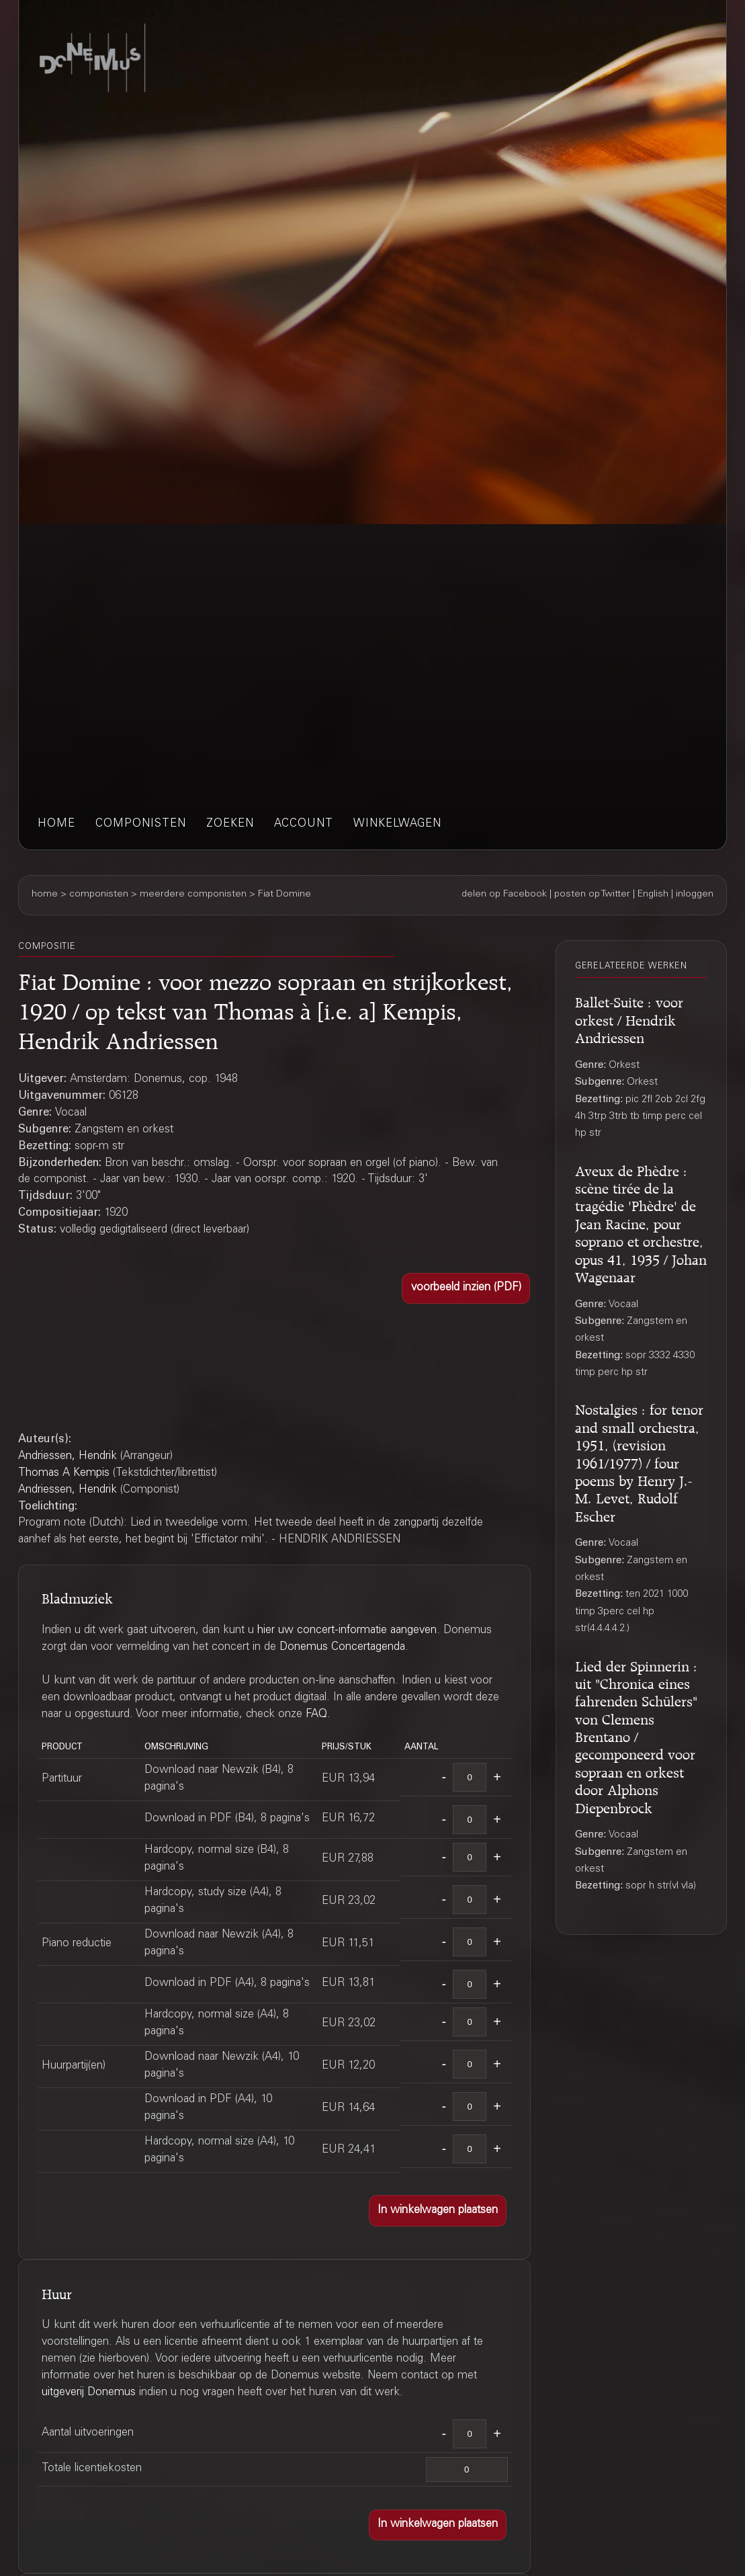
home (56, 824)
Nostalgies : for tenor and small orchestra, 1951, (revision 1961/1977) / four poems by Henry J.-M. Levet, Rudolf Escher (639, 1460)
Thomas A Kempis (63, 1473)
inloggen (694, 894)
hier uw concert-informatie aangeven (347, 1630)
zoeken (230, 824)
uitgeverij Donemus (89, 2393)
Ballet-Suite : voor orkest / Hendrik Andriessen (629, 1018)
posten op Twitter (592, 894)
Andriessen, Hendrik (67, 1456)
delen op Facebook (504, 894)
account (303, 824)
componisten (140, 824)
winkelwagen (397, 824)
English (653, 894)
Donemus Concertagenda (342, 1647)
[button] (465, 1288)
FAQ (316, 1714)
